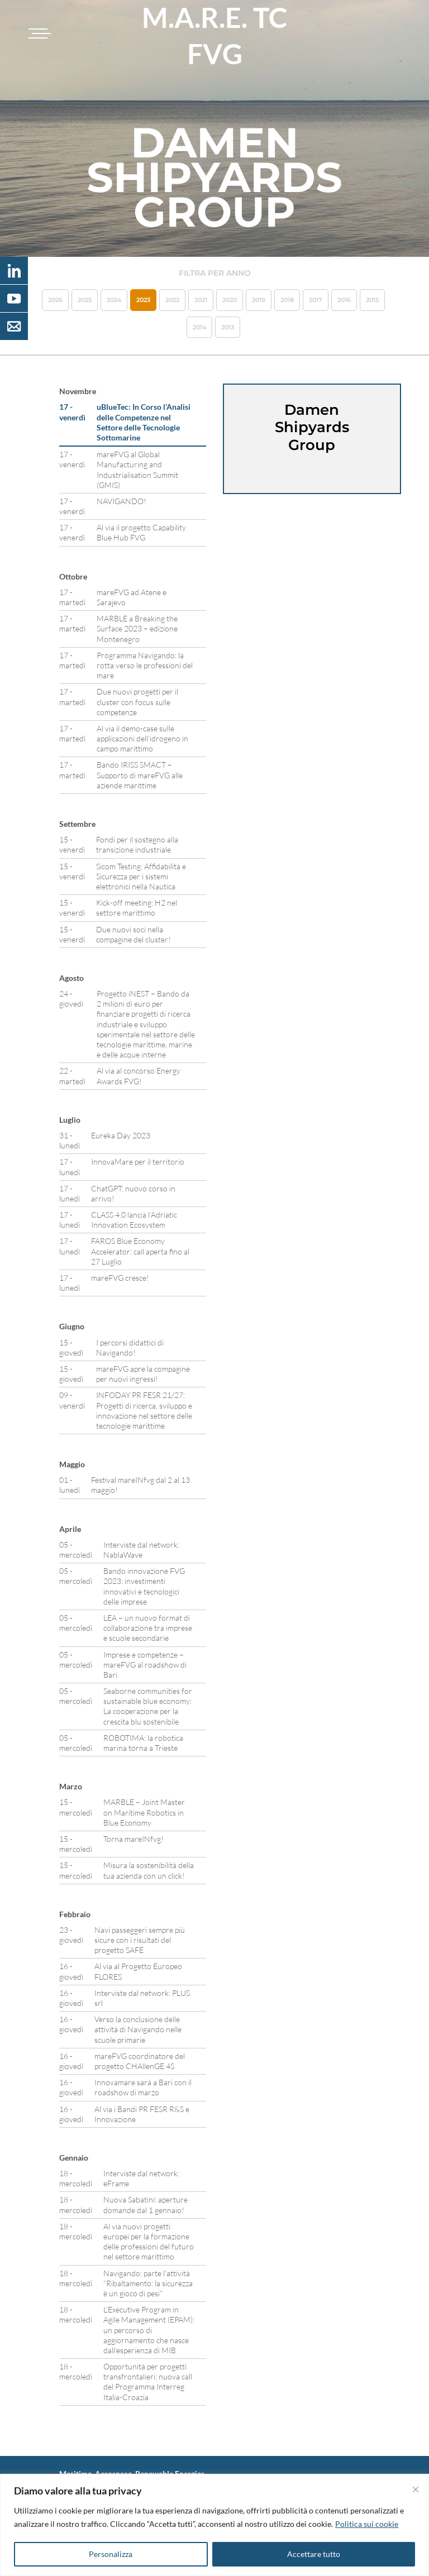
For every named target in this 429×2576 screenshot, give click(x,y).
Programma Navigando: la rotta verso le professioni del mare (145, 665)
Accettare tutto (313, 2554)
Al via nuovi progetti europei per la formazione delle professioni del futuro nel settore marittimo (148, 2241)
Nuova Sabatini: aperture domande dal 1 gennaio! (145, 2204)
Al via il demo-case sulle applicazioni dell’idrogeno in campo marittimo (142, 738)
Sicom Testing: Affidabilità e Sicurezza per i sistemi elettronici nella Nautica (141, 876)
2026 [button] (55, 300)
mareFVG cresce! (120, 1277)
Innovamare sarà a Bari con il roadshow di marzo (143, 2087)
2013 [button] (227, 327)
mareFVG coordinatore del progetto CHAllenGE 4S (139, 2061)
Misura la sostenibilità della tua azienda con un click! (148, 1870)
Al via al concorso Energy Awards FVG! (138, 1075)
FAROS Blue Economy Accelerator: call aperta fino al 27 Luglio (140, 1251)
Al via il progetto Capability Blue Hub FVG (141, 532)
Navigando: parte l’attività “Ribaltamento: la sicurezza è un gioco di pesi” (148, 2283)
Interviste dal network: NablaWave (141, 1549)
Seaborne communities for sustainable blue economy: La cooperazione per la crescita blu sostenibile (147, 1706)
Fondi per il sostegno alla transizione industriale (137, 844)
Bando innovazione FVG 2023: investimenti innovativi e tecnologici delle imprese (144, 1586)
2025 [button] (85, 300)
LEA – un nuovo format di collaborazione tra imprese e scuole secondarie (147, 1628)
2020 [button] (229, 300)
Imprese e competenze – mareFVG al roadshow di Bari (145, 1664)
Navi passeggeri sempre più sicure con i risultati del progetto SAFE (139, 1940)
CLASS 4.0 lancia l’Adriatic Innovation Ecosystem (134, 1219)
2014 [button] (199, 327)
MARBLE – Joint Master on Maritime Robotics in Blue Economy (144, 1812)
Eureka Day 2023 (120, 1135)
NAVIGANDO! (121, 501)
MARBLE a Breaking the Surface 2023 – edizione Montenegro (137, 628)
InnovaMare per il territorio (137, 1161)
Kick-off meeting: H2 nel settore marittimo (136, 907)
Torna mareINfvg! (133, 1839)
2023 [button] (143, 300)
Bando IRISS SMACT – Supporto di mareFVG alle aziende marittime (140, 774)
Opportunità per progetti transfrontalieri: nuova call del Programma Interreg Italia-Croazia (147, 2382)
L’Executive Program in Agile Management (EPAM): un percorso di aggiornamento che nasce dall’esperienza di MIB (148, 2330)
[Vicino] (415, 2489)
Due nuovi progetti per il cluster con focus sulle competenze (137, 701)
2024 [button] (114, 300)
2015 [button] (372, 300)
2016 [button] (344, 300)
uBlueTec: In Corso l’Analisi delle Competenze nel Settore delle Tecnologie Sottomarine (143, 422)
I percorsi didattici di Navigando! (130, 1347)
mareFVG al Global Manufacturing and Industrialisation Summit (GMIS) (137, 469)
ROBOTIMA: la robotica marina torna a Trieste (143, 1743)
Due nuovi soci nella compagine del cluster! (133, 934)
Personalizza (110, 2554)
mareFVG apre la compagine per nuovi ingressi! (143, 1373)
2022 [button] (172, 300)
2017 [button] (315, 300)
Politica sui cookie (366, 2524)
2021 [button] (200, 300)
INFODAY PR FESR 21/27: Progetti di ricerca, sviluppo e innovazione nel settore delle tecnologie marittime (144, 1410)
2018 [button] (287, 300)
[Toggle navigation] (38, 33)
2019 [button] (258, 300)
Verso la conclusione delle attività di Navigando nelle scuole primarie (138, 2029)
